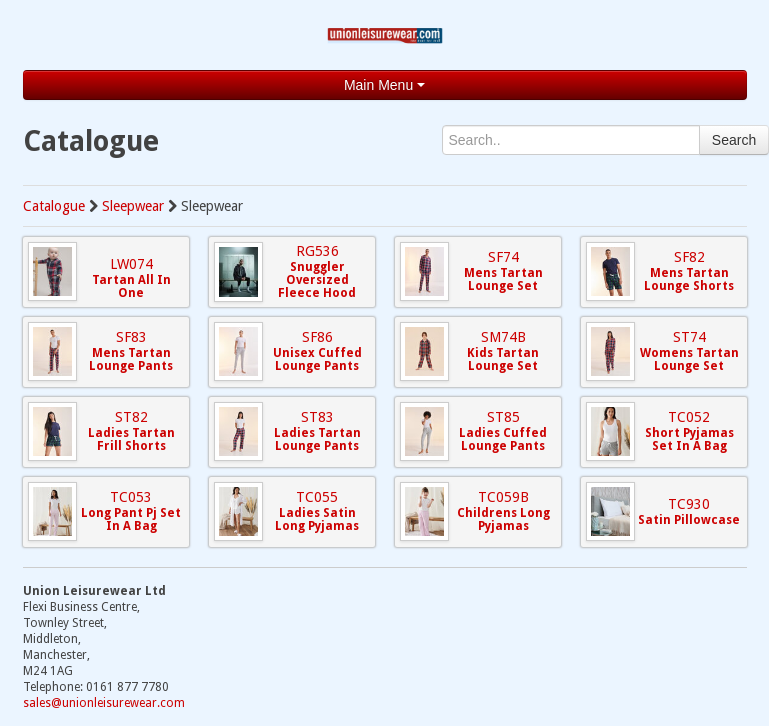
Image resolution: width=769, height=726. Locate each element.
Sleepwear (133, 206)
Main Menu (384, 85)
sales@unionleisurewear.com (104, 703)
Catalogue (54, 206)
